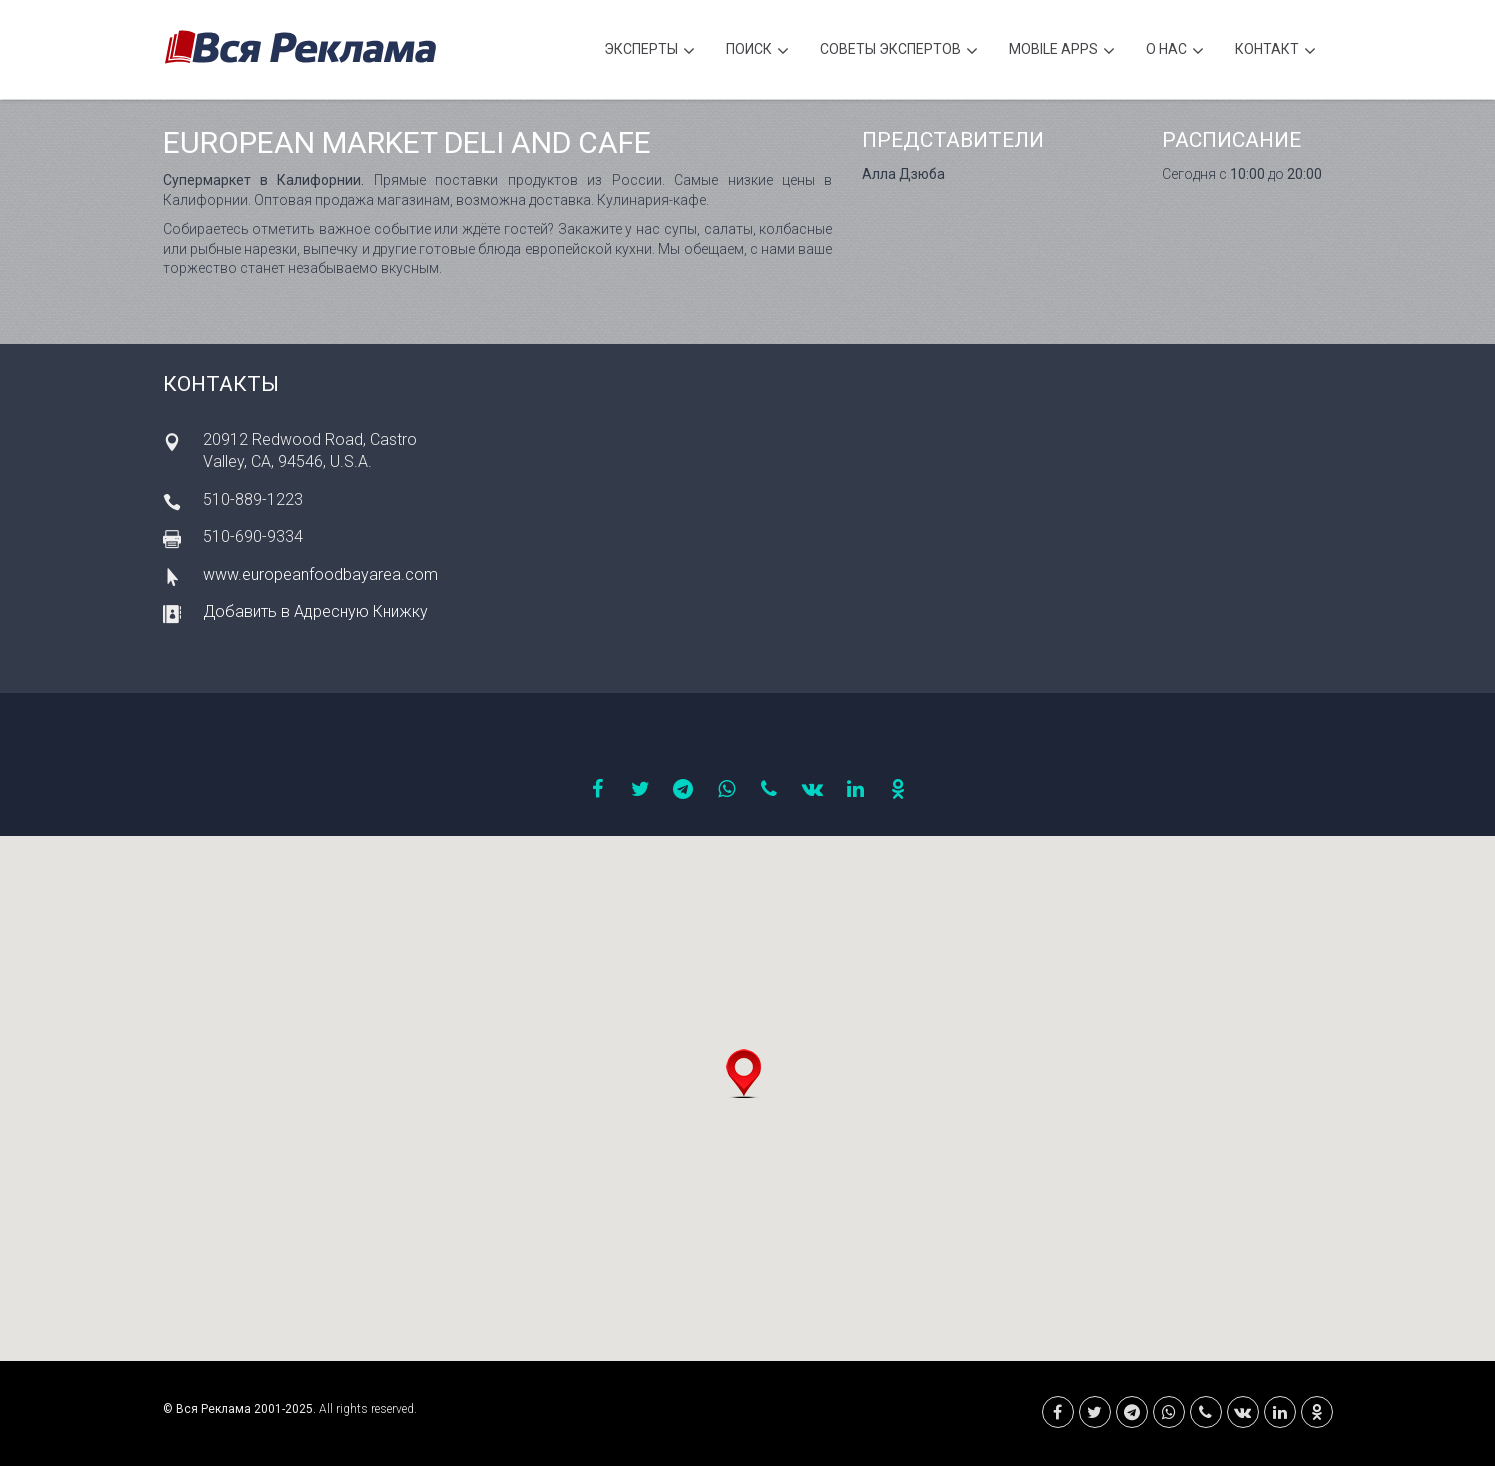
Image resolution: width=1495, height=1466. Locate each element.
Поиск (757, 51)
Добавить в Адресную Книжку (315, 611)
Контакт (1275, 51)
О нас (1175, 51)
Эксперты (649, 51)
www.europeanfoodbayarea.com (320, 574)
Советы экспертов (899, 51)
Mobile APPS (1062, 51)
